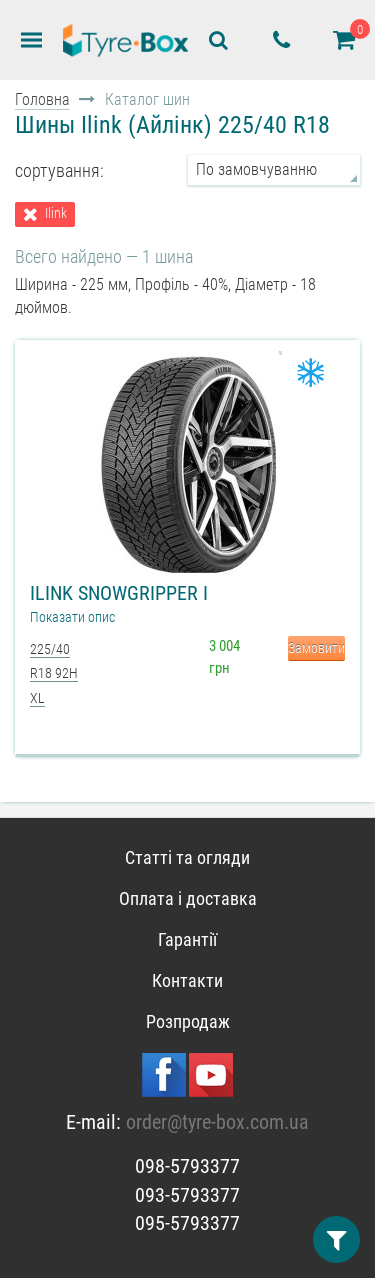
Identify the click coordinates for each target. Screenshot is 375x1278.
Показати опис (72, 617)
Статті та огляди (187, 857)
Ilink (56, 213)
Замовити (316, 648)
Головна (42, 99)
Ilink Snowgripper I (119, 593)
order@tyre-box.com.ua (217, 1122)
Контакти (187, 980)
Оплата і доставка (188, 898)
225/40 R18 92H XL (54, 673)
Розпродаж (188, 1021)
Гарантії (187, 939)
